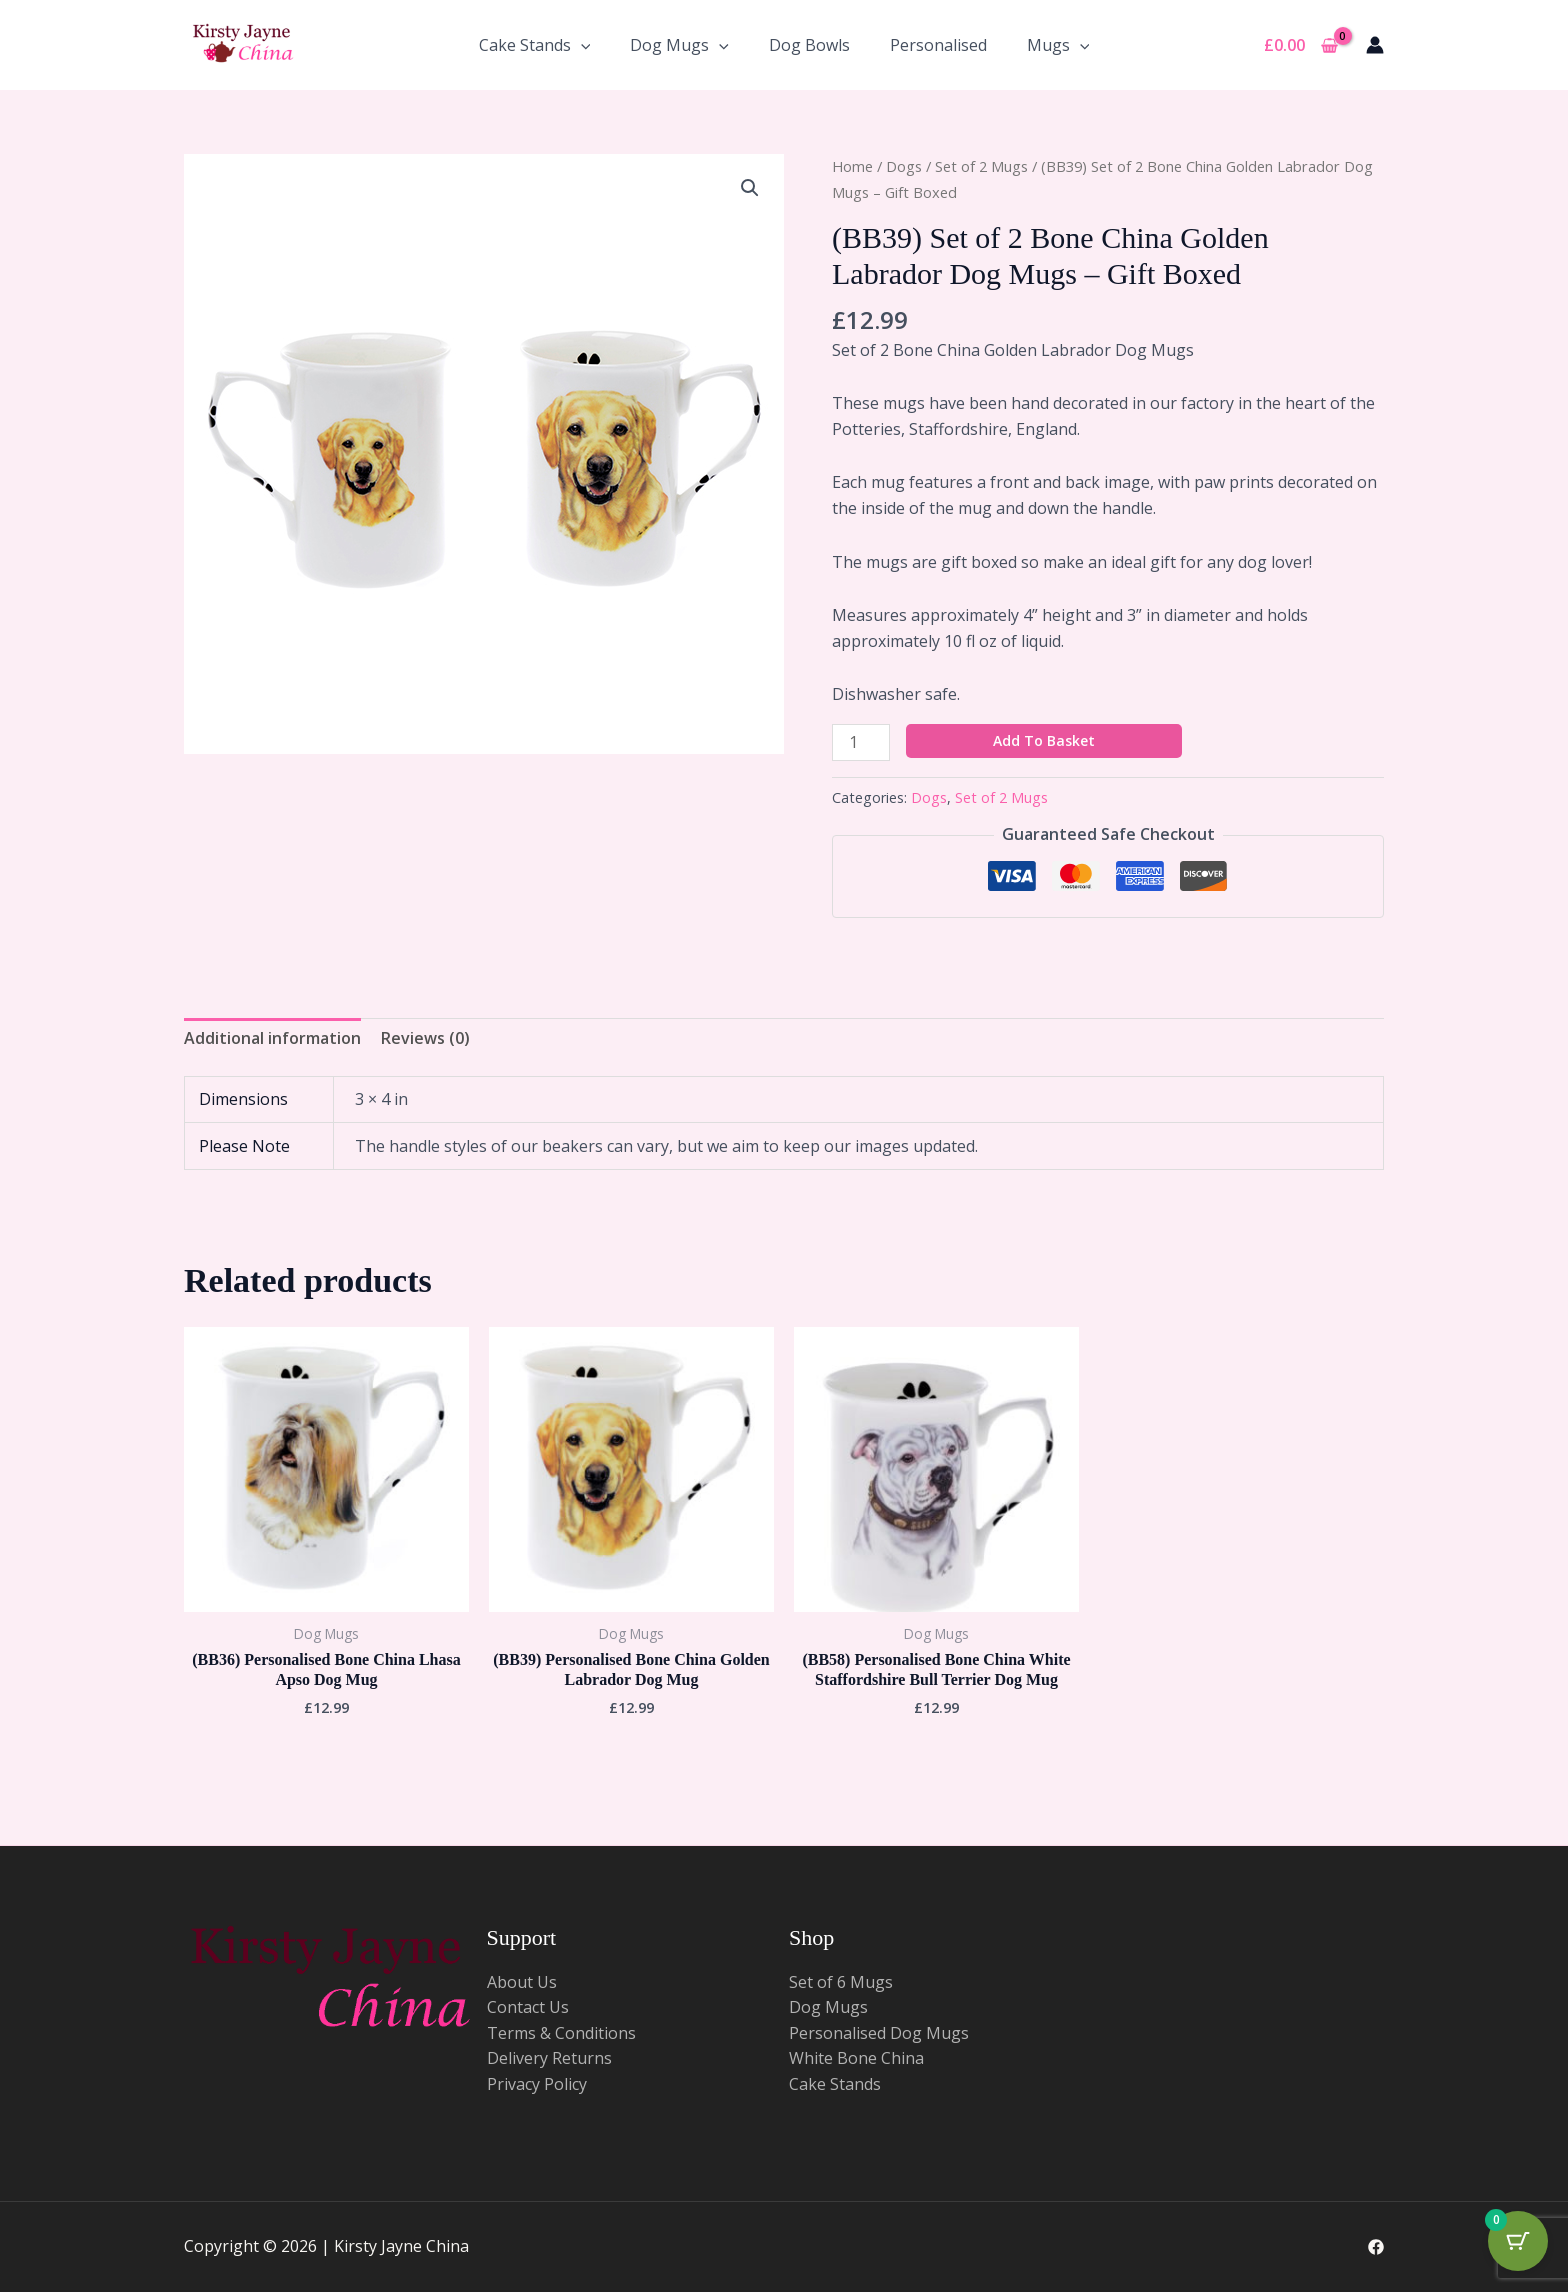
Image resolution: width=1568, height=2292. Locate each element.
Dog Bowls (809, 45)
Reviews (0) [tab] (425, 1038)
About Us (522, 1982)
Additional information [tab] (272, 1038)
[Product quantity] (861, 742)
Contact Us (528, 2007)
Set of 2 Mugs (981, 166)
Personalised (938, 45)
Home (852, 166)
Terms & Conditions (561, 2033)
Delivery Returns (549, 2058)
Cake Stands (535, 45)
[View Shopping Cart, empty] (1300, 45)
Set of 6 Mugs (841, 1982)
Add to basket (1044, 740)
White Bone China (856, 2058)
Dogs (904, 166)
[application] (581, 45)
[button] (750, 188)
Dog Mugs (679, 45)
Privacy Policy (537, 2084)
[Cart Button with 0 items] (1518, 2242)
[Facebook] (1376, 2247)
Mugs (1058, 45)
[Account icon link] (1375, 45)
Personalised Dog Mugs (879, 2033)
